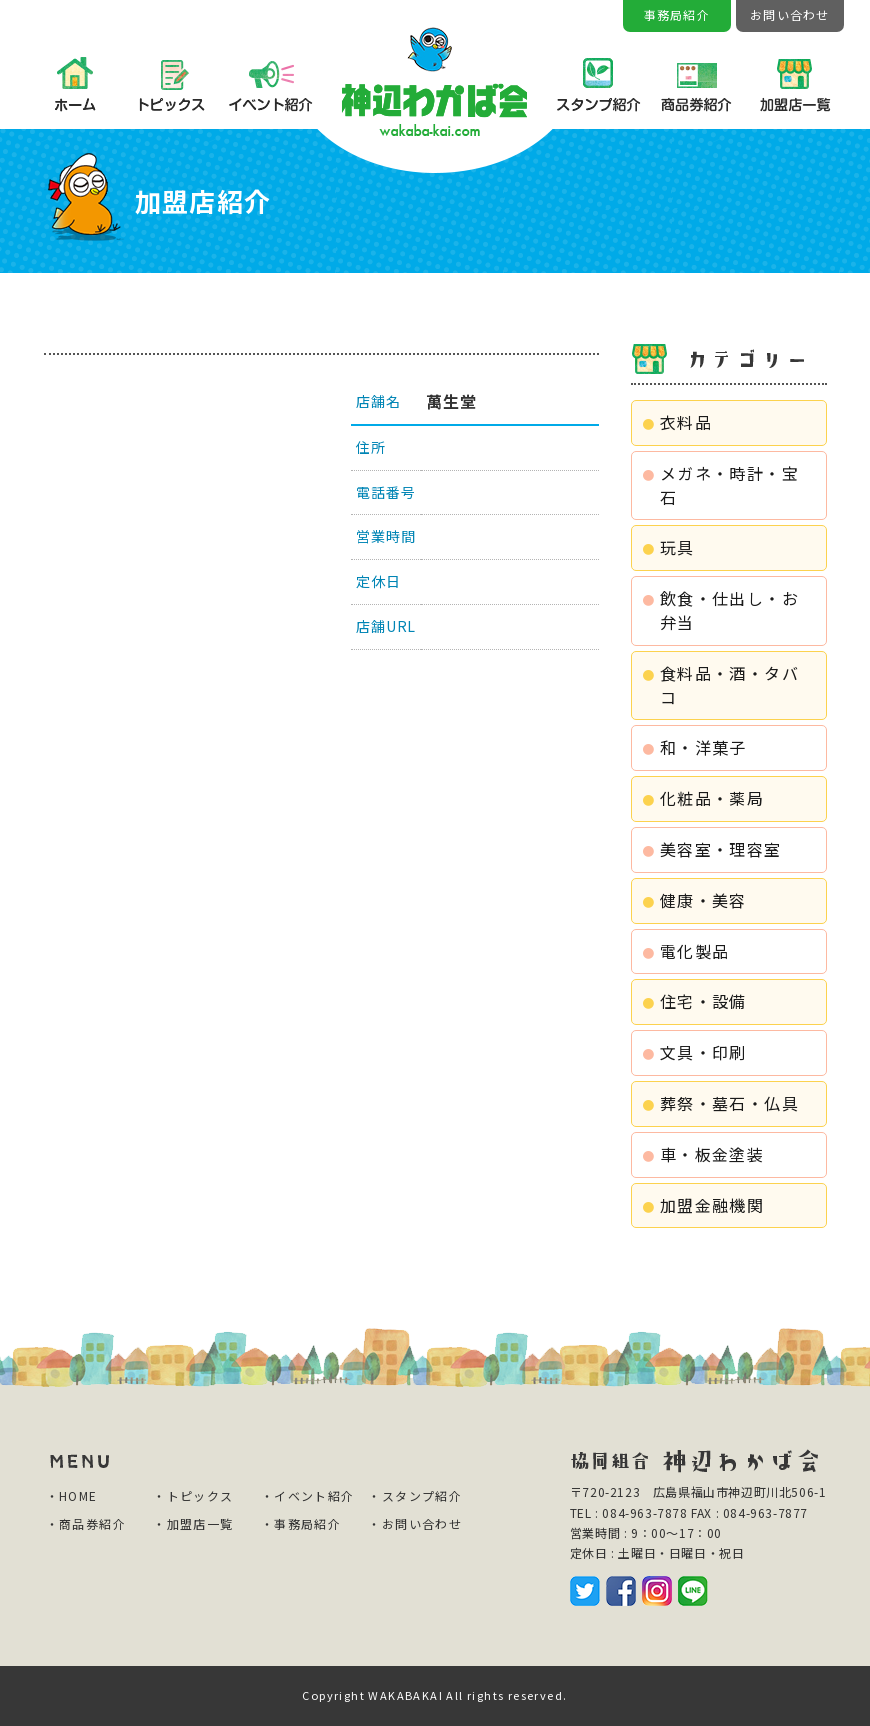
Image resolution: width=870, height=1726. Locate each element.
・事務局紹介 (301, 1523)
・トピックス (193, 1495)
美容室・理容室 (721, 849)
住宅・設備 (703, 1001)
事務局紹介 (677, 14)
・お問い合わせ (415, 1523)
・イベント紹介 (308, 1495)
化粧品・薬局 (712, 798)
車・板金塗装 (712, 1154)
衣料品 (686, 422)
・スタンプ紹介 (415, 1495)
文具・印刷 (703, 1052)
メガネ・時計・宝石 (729, 485)
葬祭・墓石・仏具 (729, 1103)
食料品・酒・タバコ (729, 685)
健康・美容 (703, 900)
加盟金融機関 (712, 1205)
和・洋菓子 (703, 747)
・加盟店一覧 (193, 1523)
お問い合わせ (789, 14)
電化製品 (695, 951)
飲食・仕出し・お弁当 (729, 610)
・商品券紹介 (86, 1523)
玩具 (677, 547)
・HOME (72, 1495)
